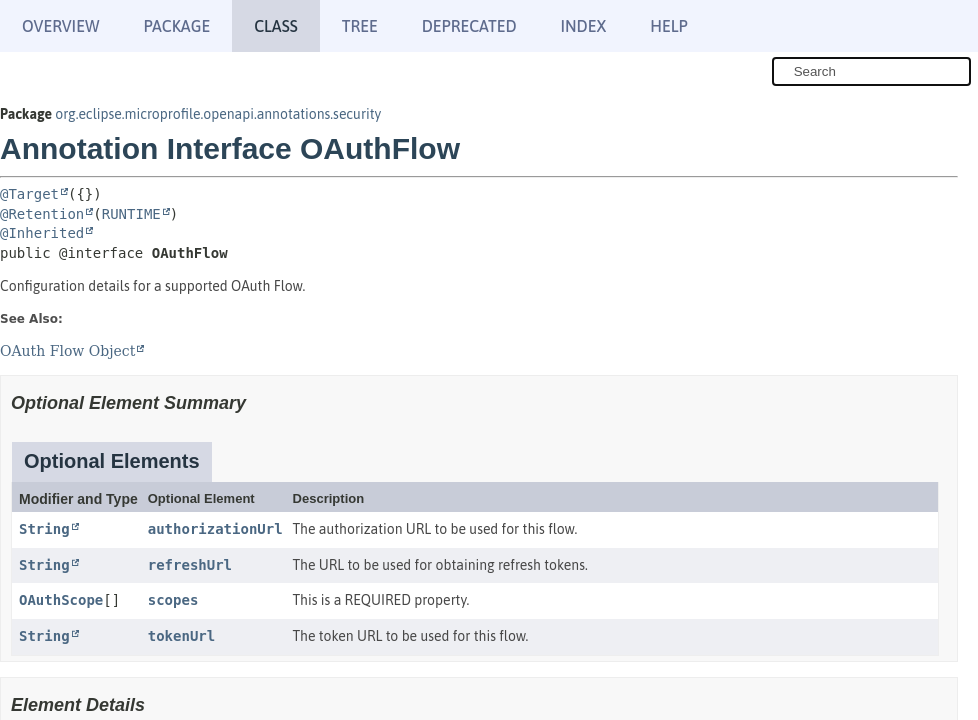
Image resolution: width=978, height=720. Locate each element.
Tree (360, 26)
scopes (173, 600)
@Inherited (42, 233)
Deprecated (469, 26)
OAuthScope (61, 600)
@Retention (42, 214)
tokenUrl (181, 636)
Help (668, 26)
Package (176, 26)
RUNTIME (131, 214)
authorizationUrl (215, 529)
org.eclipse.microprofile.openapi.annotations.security (218, 114)
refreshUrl (190, 565)
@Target (29, 194)
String (44, 529)
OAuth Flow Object (67, 351)
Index (584, 26)
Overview (60, 26)
